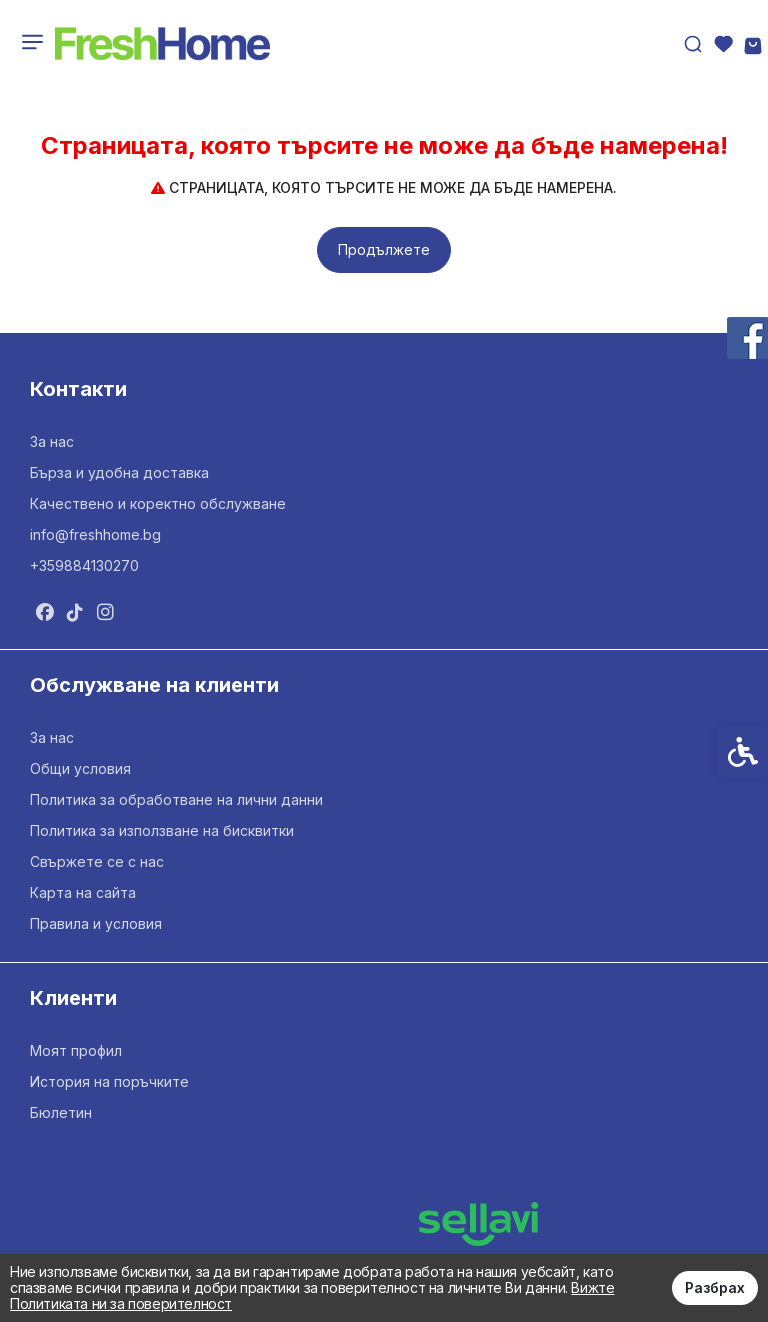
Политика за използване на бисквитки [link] (162, 830)
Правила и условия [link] (96, 923)
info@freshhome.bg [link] (95, 534)
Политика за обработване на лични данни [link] (176, 799)
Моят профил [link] (76, 1050)
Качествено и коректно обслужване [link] (158, 503)
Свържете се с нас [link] (97, 861)
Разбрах (715, 1287)
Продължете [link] (384, 249)
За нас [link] (52, 441)
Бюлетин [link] (61, 1112)
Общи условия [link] (80, 768)
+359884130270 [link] (84, 565)
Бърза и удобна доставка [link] (119, 472)
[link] (162, 44)
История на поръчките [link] (109, 1081)
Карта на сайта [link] (83, 892)
